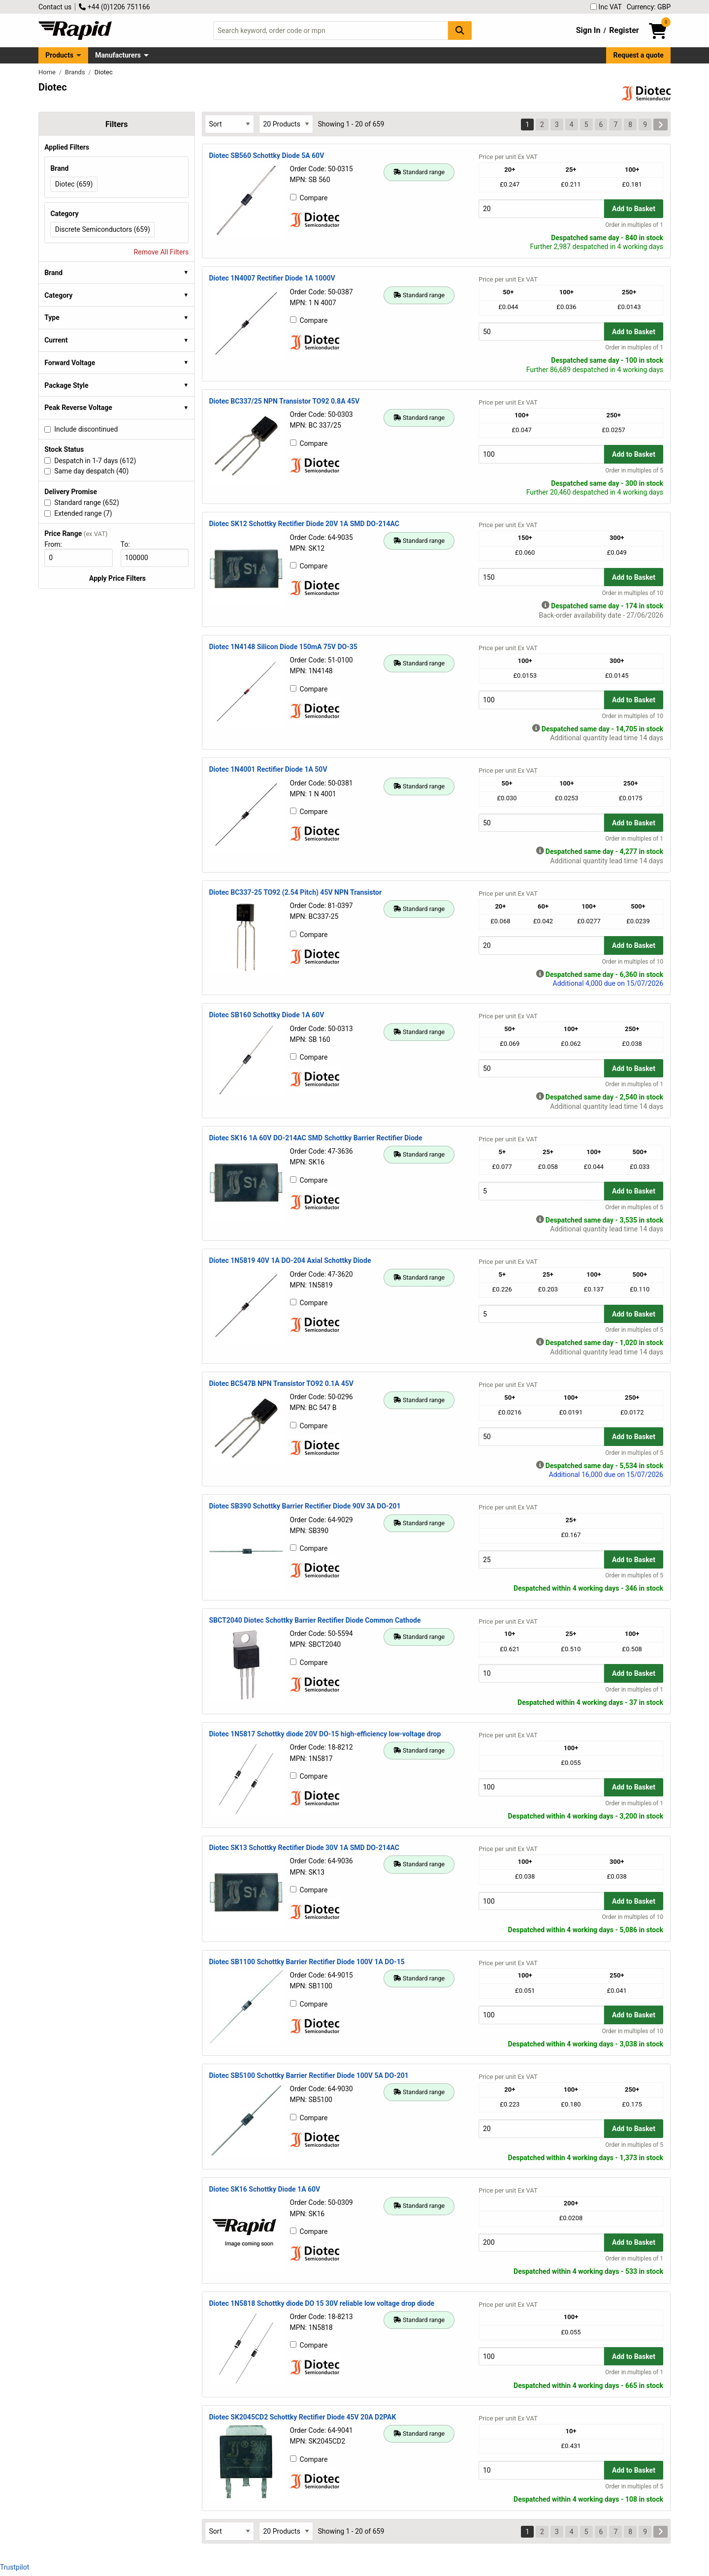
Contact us (54, 7)
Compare (309, 198)
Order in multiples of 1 (634, 224)
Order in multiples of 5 (634, 470)
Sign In (588, 30)
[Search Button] (460, 30)
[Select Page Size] (286, 124)
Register (624, 30)
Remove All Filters (161, 252)
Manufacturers (118, 55)
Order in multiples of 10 (632, 593)
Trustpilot (14, 2567)
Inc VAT (606, 6)
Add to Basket (633, 209)
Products (59, 55)
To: (129, 544)
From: (57, 544)
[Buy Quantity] (541, 208)
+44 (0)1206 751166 (114, 7)
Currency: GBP (649, 6)
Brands (76, 72)
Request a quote (638, 55)
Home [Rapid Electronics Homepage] (47, 72)
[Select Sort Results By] (229, 124)
